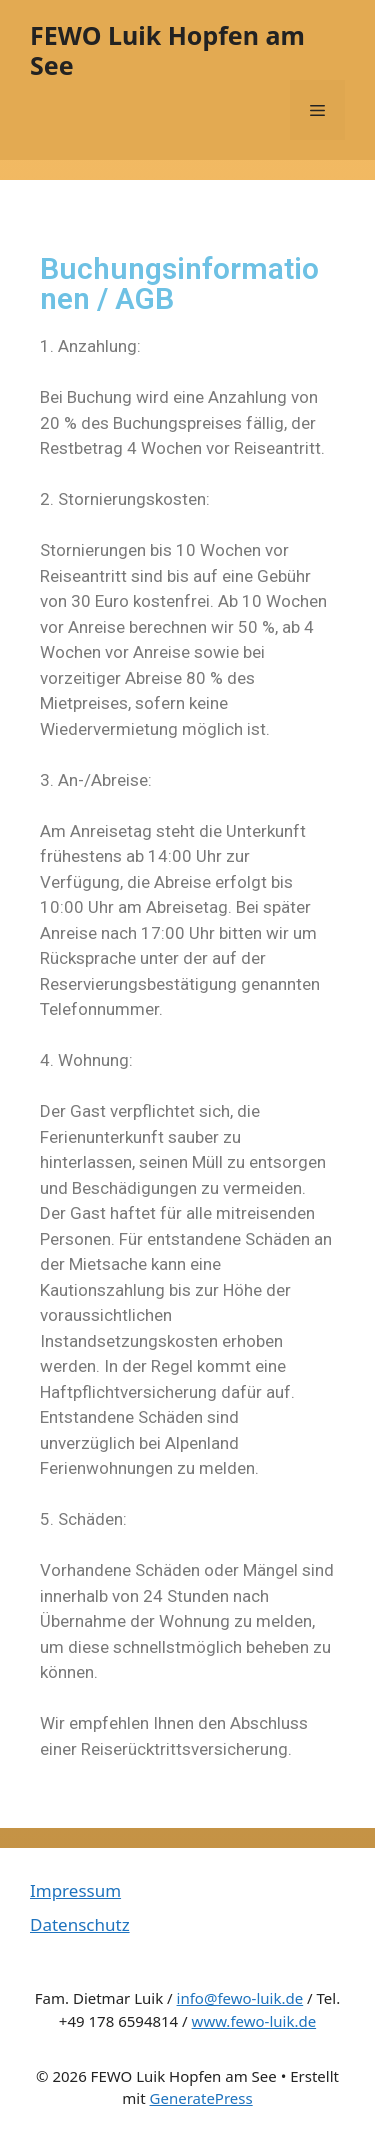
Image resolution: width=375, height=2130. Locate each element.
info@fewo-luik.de (240, 1998)
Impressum (75, 1890)
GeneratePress (201, 2098)
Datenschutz (80, 1924)
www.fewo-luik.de (254, 2021)
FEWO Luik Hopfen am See (167, 50)
